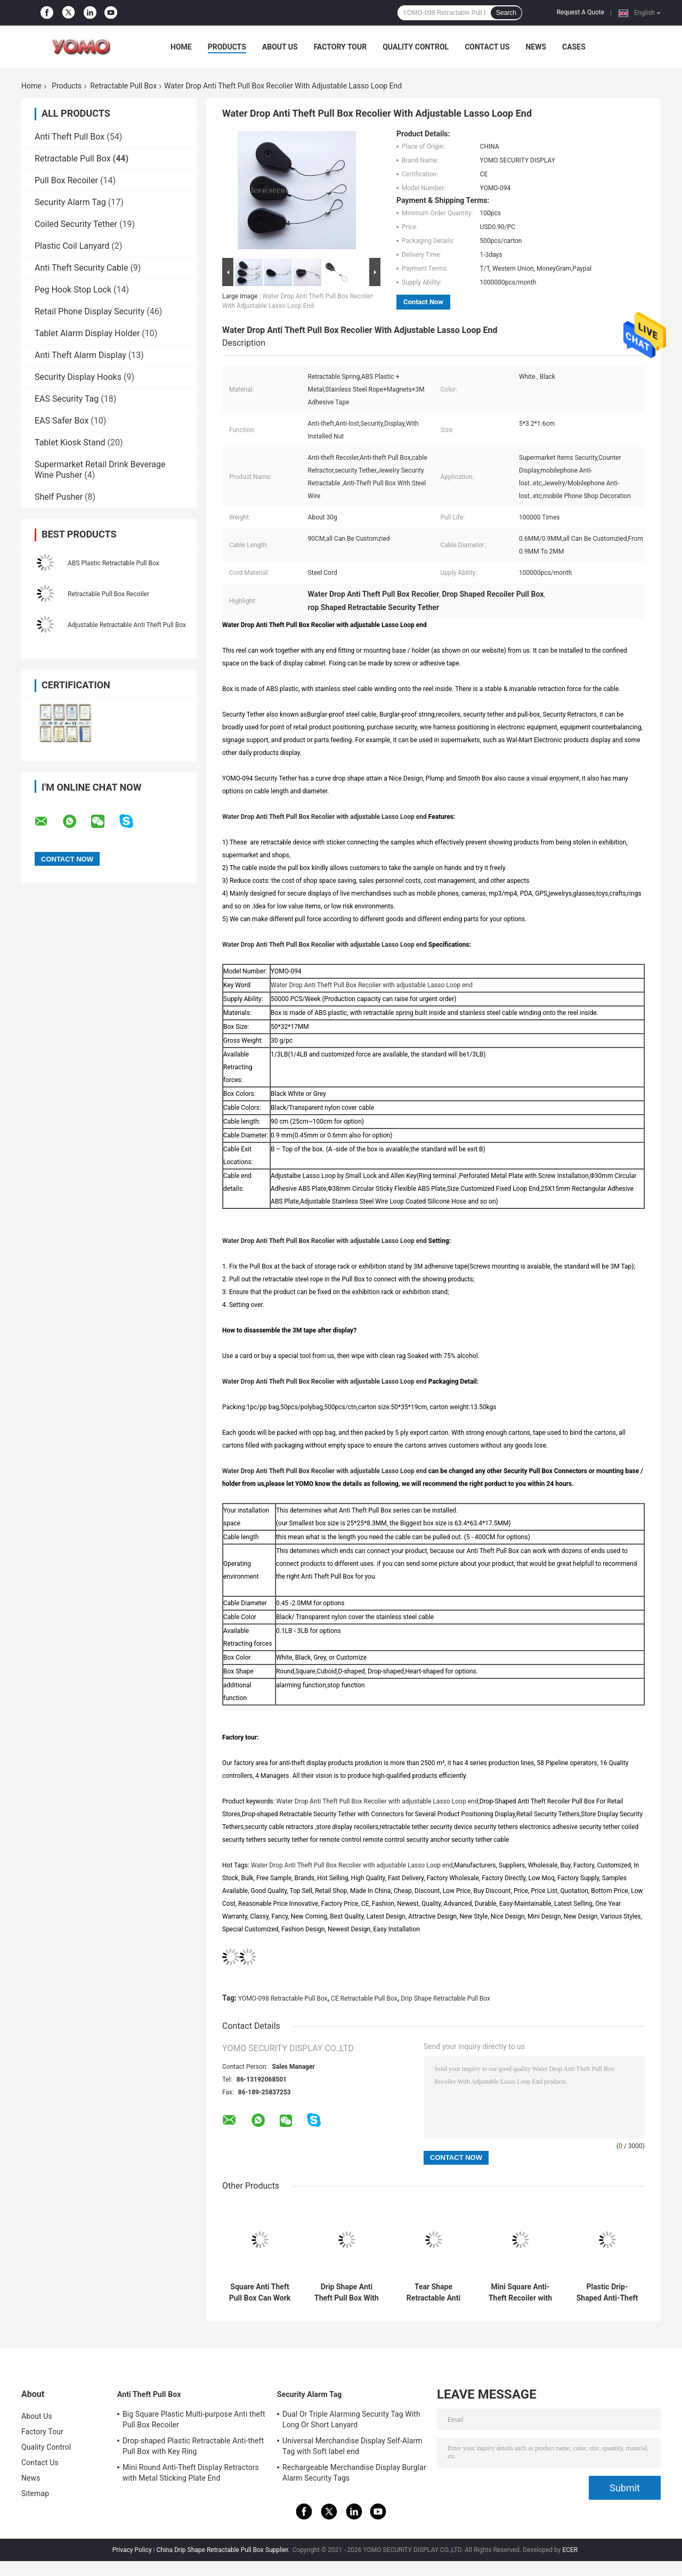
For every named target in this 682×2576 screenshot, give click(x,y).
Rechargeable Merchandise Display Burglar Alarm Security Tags (354, 2472)
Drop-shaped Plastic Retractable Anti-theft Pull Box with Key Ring (193, 2446)
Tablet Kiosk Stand (70, 442)
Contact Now (423, 302)
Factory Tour (340, 47)
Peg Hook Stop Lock (73, 290)
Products (227, 47)
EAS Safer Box (61, 421)
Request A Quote (580, 12)
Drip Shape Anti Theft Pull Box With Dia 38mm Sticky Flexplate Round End (346, 2292)
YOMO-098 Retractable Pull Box (282, 1998)
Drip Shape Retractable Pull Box (445, 1998)
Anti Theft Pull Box (69, 137)
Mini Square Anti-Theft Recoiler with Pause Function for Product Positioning (520, 2292)
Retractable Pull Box (123, 86)
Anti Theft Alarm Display (80, 355)
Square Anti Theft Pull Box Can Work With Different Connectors (260, 2292)
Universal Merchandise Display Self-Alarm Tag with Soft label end (352, 2446)
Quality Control (416, 47)
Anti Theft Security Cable (81, 268)
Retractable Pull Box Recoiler (108, 594)
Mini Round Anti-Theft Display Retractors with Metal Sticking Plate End (191, 2472)
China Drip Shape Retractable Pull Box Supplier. (224, 2550)
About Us (280, 47)
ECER (570, 2550)
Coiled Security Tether (76, 224)
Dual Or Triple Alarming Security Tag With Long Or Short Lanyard (351, 2419)
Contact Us (487, 47)
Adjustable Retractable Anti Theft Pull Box (127, 625)
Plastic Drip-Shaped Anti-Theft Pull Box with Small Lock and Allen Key (607, 2292)
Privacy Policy (132, 2550)
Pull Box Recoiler (66, 180)
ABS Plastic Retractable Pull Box (113, 563)
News (535, 47)
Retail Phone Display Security (89, 311)
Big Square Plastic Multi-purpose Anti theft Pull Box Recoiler (194, 2419)
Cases (574, 47)
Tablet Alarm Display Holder (87, 333)
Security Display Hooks (78, 377)
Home (181, 47)
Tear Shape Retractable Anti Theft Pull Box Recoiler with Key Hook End (433, 2292)
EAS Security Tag (67, 399)
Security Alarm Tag (70, 202)
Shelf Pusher (59, 497)
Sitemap (35, 2493)
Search (506, 13)
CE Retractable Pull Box (364, 1998)
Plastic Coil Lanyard (72, 246)
